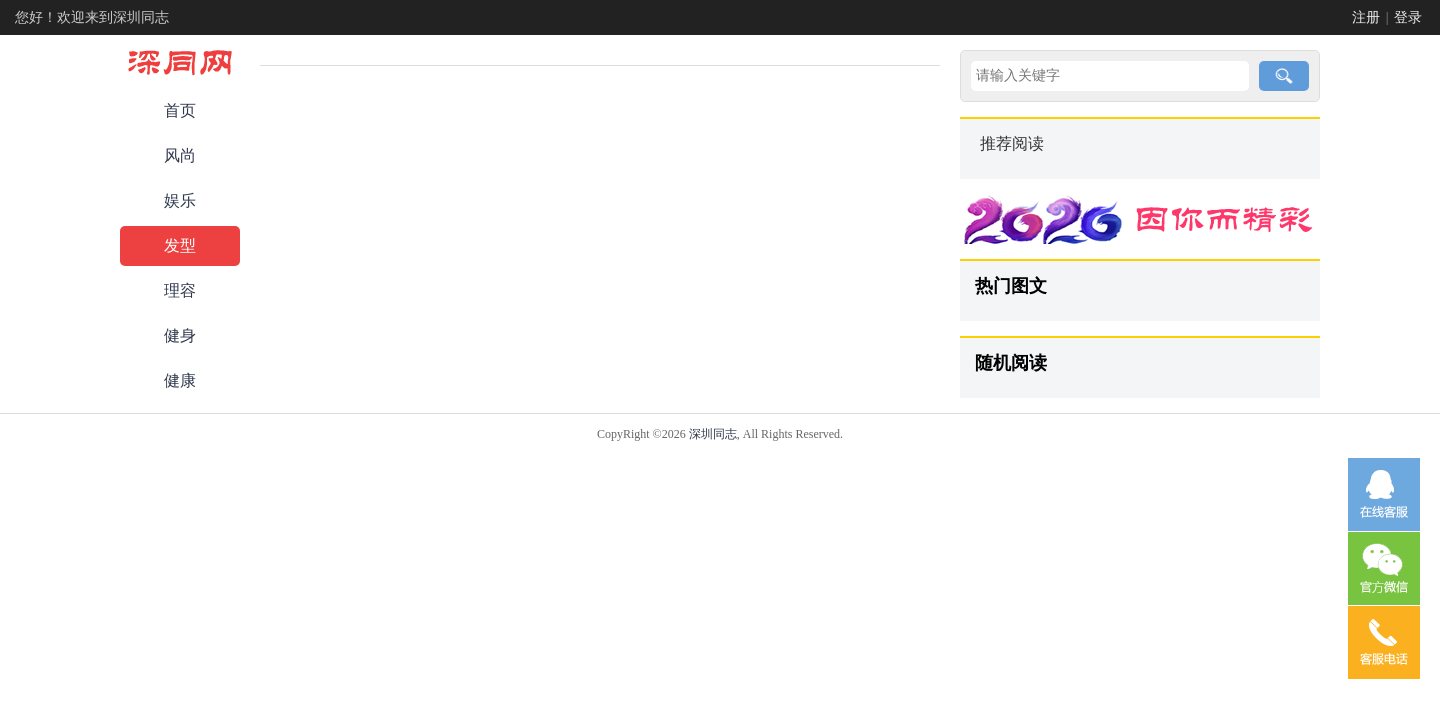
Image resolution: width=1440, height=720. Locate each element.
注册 (1366, 17)
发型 (180, 245)
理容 (180, 290)
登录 (1408, 17)
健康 (180, 380)
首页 (180, 110)
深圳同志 (713, 434)
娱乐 (180, 200)
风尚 (180, 155)
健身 (180, 335)
